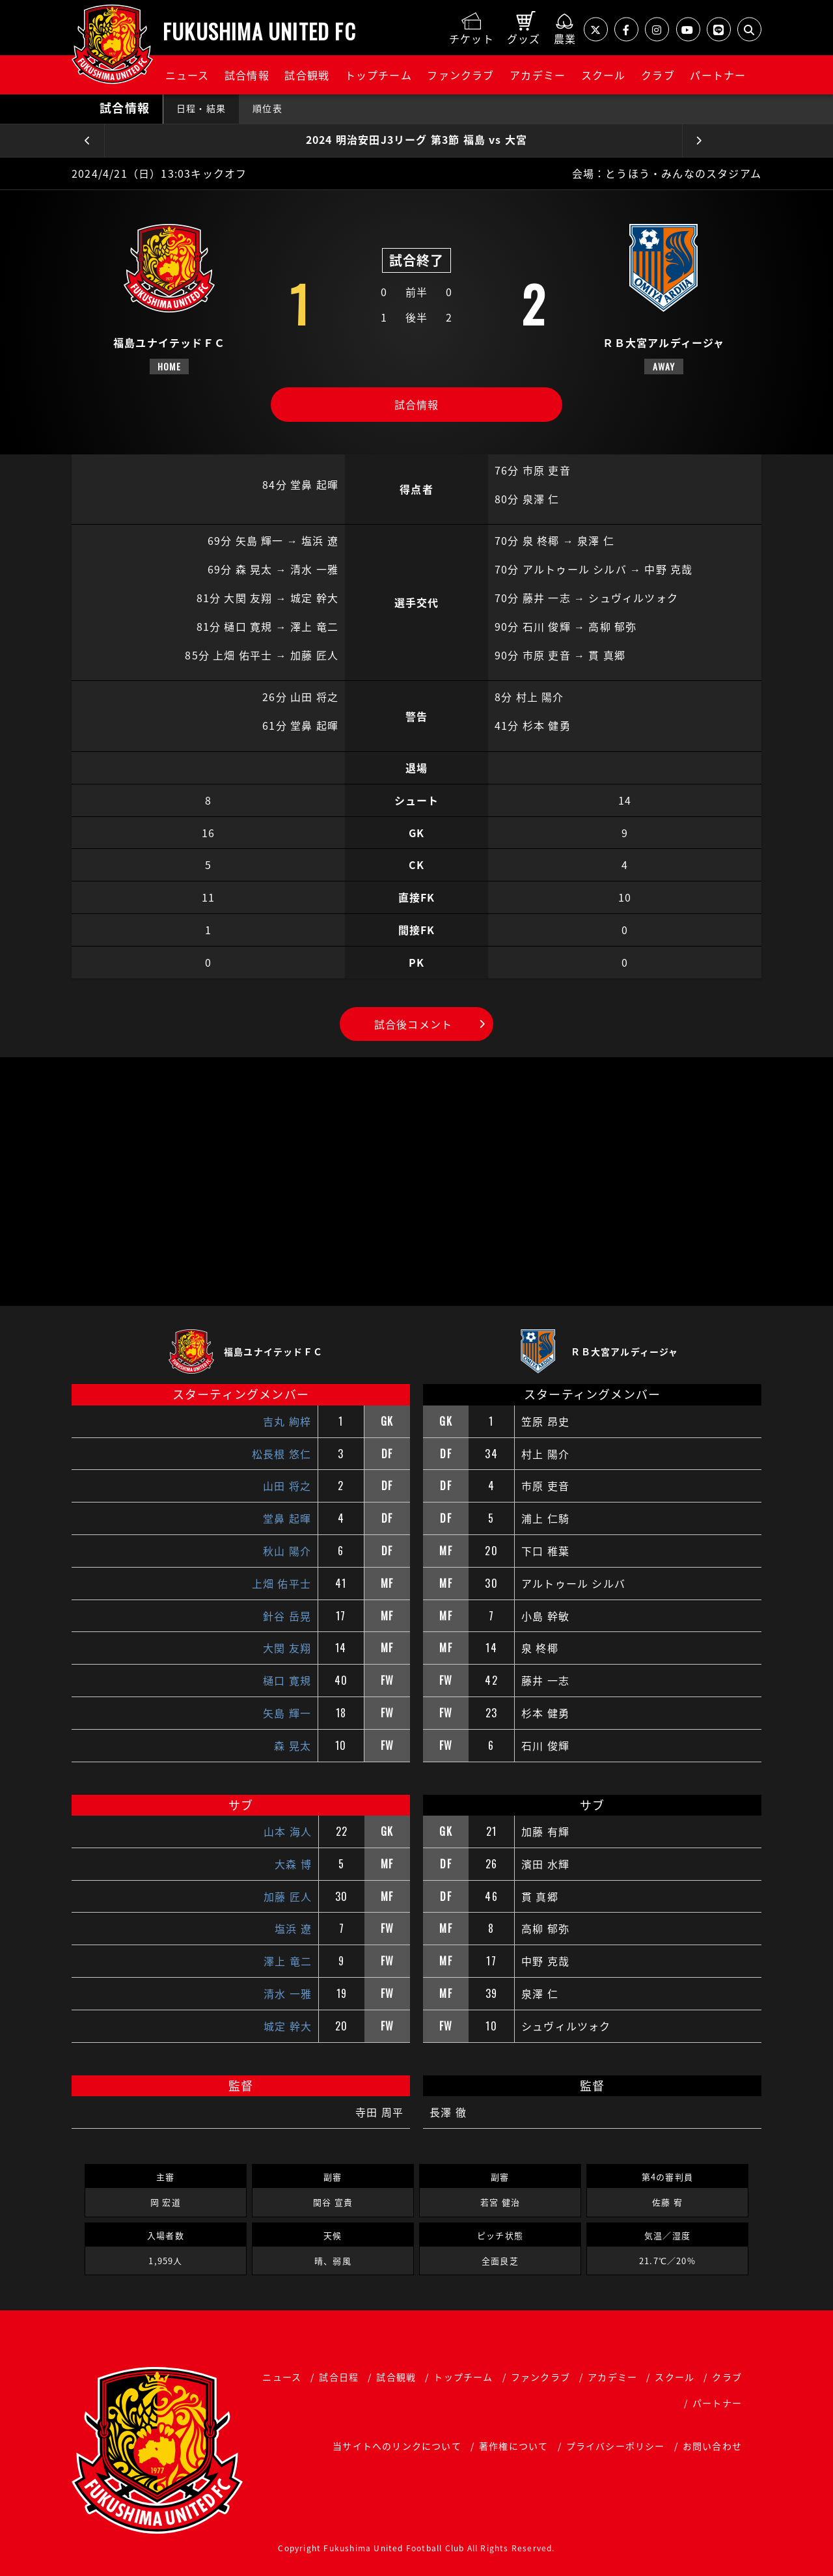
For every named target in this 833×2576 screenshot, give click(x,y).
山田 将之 (287, 1485)
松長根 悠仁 (281, 1453)
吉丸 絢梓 (287, 1421)
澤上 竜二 (288, 1961)
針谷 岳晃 (287, 1616)
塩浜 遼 (293, 1928)
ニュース (187, 75)
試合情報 (247, 75)
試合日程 (339, 2376)
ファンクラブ (460, 75)
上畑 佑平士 (281, 1583)
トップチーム (378, 75)
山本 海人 (288, 1831)
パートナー (718, 75)
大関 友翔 (287, 1647)
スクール (603, 75)
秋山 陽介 (287, 1550)
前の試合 (88, 140)
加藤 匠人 (288, 1896)
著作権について (513, 2445)
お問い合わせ (712, 2445)
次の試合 (698, 140)
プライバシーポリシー (615, 2445)
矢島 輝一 (287, 1713)
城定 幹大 (288, 2026)
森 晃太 (292, 1745)
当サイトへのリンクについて (397, 2445)
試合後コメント (413, 1024)
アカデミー (538, 75)
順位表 (267, 108)
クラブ (658, 75)
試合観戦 (306, 75)
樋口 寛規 (287, 1680)
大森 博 (293, 1864)
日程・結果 (201, 108)
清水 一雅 (288, 1993)
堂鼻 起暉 (287, 1518)
